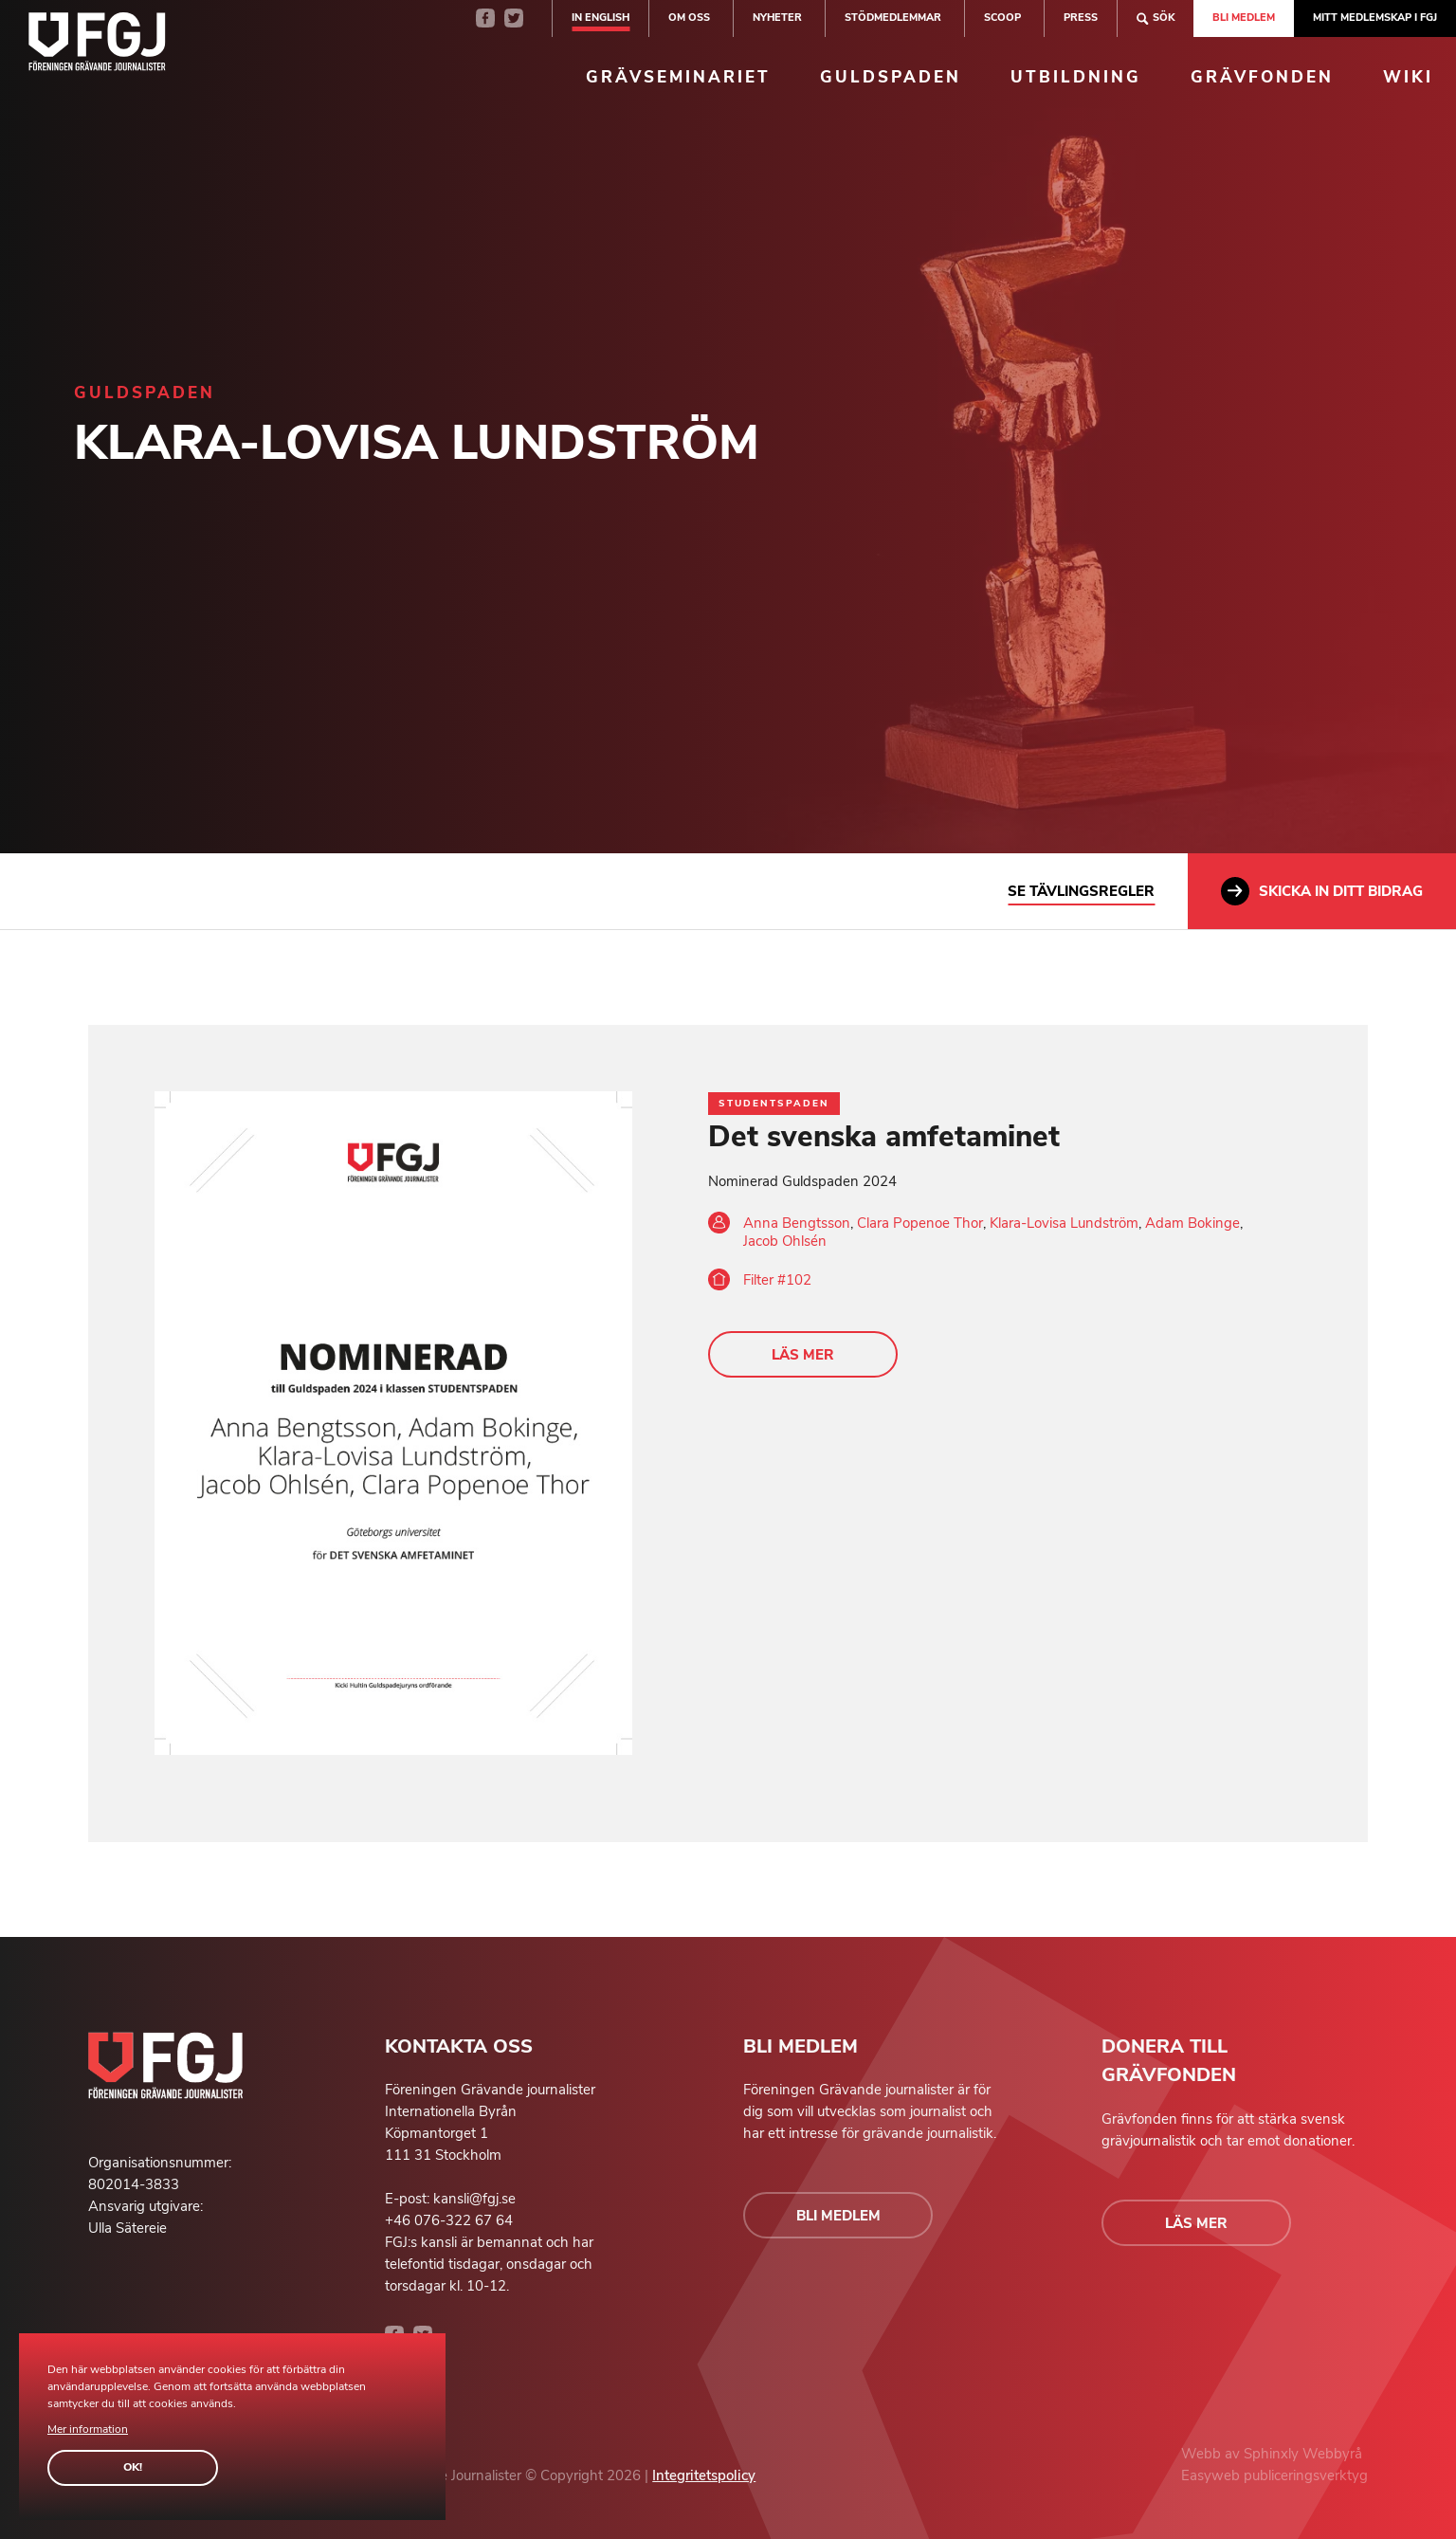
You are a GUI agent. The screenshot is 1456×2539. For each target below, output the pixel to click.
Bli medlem (1243, 17)
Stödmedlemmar (893, 17)
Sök (1155, 18)
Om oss (689, 17)
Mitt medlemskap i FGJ (1375, 17)
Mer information (87, 2429)
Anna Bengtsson (796, 1223)
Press (1081, 17)
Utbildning (1075, 77)
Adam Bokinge (1192, 1223)
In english (600, 17)
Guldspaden (890, 77)
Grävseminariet (678, 77)
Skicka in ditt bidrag (1322, 891)
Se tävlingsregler (1081, 891)
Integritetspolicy (703, 2475)
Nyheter (777, 17)
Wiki (1408, 77)
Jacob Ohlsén (785, 1241)
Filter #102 (777, 1279)
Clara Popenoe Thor (920, 1223)
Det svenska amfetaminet (884, 1137)
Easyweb (1212, 2475)
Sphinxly (1273, 2453)
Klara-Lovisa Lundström (1064, 1223)
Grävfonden (1262, 77)
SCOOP (1002, 17)
